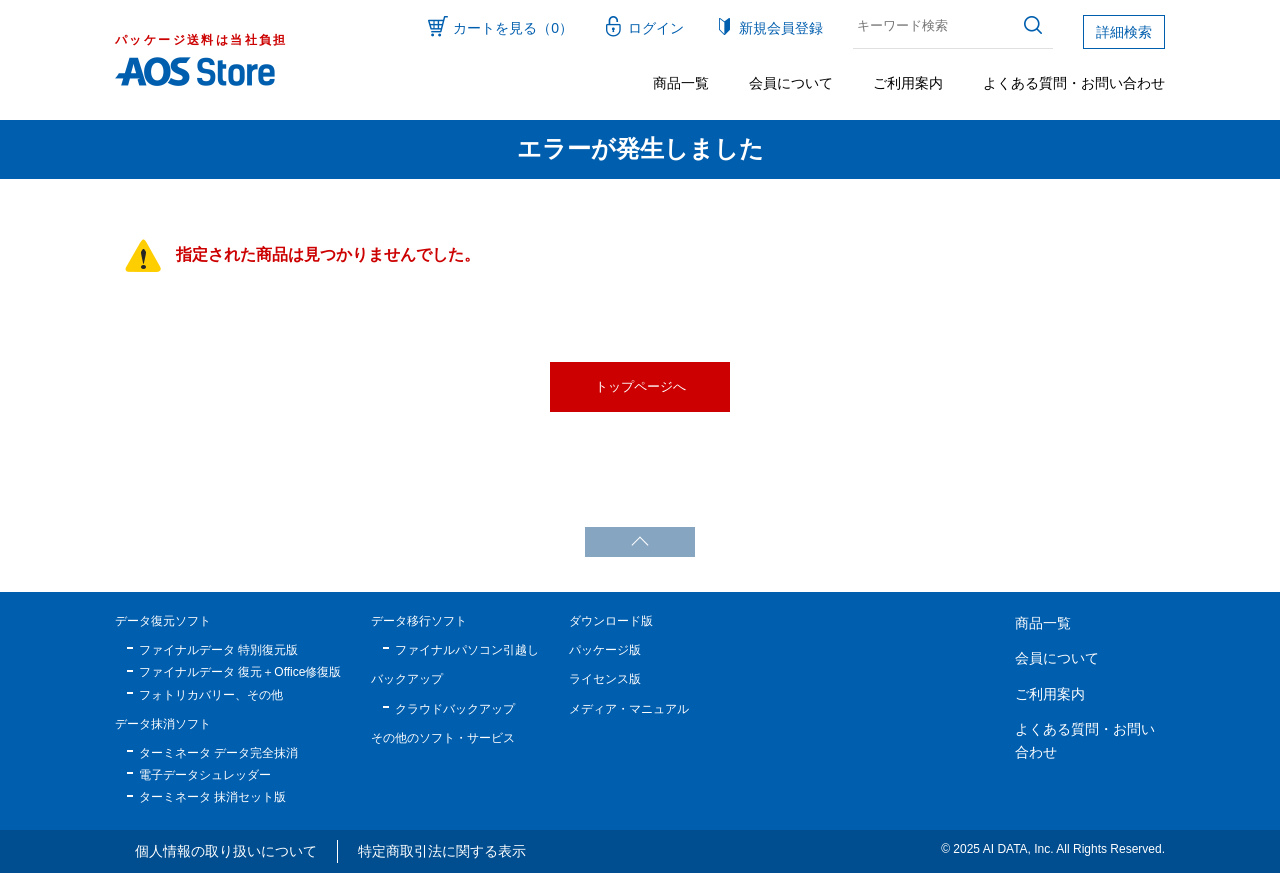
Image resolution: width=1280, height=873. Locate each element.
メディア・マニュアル (629, 709)
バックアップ (407, 679)
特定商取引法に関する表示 (442, 851)
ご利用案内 (908, 83)
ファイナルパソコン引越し (467, 650)
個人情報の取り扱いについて (226, 851)
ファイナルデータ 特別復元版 (218, 650)
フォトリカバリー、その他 (211, 695)
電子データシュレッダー (205, 775)
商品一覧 (681, 83)
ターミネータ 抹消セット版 (212, 797)
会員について (791, 83)
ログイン (656, 28)
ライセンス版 (605, 679)
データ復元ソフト (163, 621)
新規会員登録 (781, 28)
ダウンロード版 (611, 621)
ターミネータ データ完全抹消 (218, 753)
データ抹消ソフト (163, 724)
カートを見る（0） (513, 28)
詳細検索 (1124, 32)
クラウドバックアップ (455, 709)
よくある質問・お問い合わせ (1074, 83)
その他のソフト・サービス (443, 738)
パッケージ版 (605, 650)
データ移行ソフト (419, 621)
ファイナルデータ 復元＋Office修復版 (240, 672)
